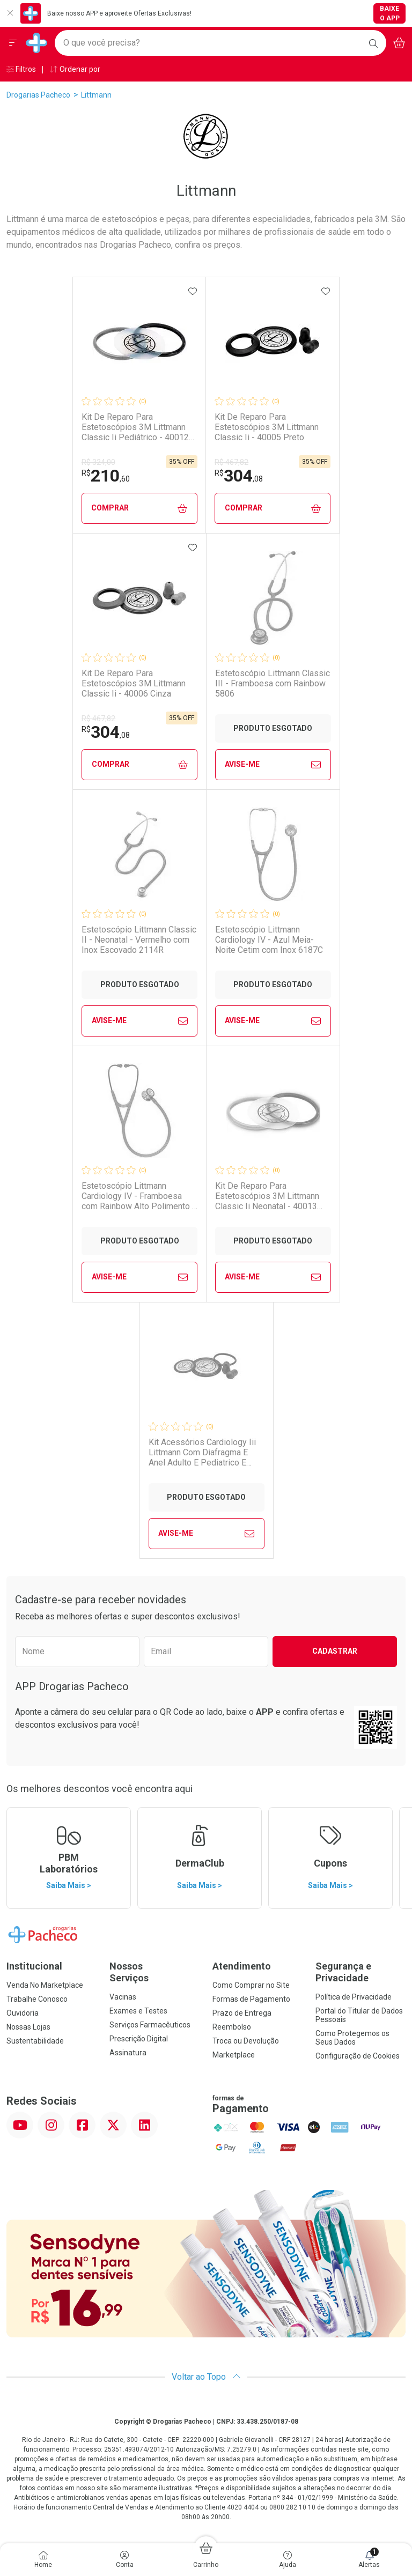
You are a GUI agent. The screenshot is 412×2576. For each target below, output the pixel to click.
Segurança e (360, 1971)
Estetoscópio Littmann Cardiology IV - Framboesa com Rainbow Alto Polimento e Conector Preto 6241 (139, 1196)
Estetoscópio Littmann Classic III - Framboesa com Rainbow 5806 (272, 683)
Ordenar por (74, 69)
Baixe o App (390, 13)
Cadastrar (334, 1651)
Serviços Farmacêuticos (149, 2024)
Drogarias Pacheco (38, 95)
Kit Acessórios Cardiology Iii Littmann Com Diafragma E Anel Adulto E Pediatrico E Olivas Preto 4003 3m (202, 1452)
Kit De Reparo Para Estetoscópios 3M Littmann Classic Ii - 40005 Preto (267, 427)
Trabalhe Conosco (37, 1999)
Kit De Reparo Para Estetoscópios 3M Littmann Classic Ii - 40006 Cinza (134, 683)
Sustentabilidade (35, 2041)
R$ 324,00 (98, 462)
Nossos (154, 1971)
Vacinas (122, 1997)
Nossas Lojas (28, 2027)
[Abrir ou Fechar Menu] (13, 43)
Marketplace (233, 2055)
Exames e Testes (138, 2011)
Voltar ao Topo (206, 2377)
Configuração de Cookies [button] (357, 2056)
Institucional (34, 1966)
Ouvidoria (22, 2013)
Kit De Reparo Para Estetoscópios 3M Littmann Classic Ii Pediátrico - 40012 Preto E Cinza (135, 427)
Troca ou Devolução (245, 2041)
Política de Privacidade (353, 1997)
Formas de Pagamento (251, 1999)
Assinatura (127, 2052)
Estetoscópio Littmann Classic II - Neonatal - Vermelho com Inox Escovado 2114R (139, 939)
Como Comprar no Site (251, 1985)
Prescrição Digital (138, 2038)
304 (239, 475)
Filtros (21, 69)
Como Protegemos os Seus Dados (352, 2037)
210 (106, 475)
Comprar (139, 508)
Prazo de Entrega (241, 2013)
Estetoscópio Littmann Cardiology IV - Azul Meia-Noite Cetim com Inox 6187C (269, 939)
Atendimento (241, 1966)
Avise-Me (273, 764)
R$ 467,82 (231, 462)
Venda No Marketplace (44, 1985)
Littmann (96, 95)
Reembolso (231, 2027)
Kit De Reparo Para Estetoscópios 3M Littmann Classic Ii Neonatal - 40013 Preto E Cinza (267, 1196)
